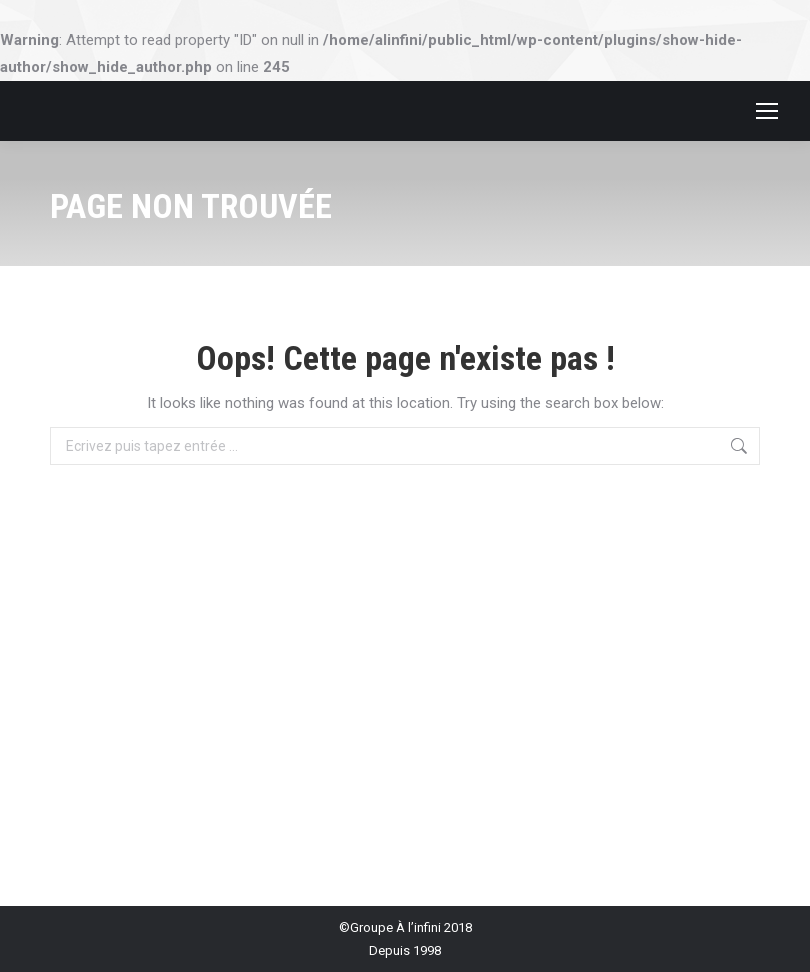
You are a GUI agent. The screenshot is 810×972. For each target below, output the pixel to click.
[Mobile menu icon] (767, 111)
